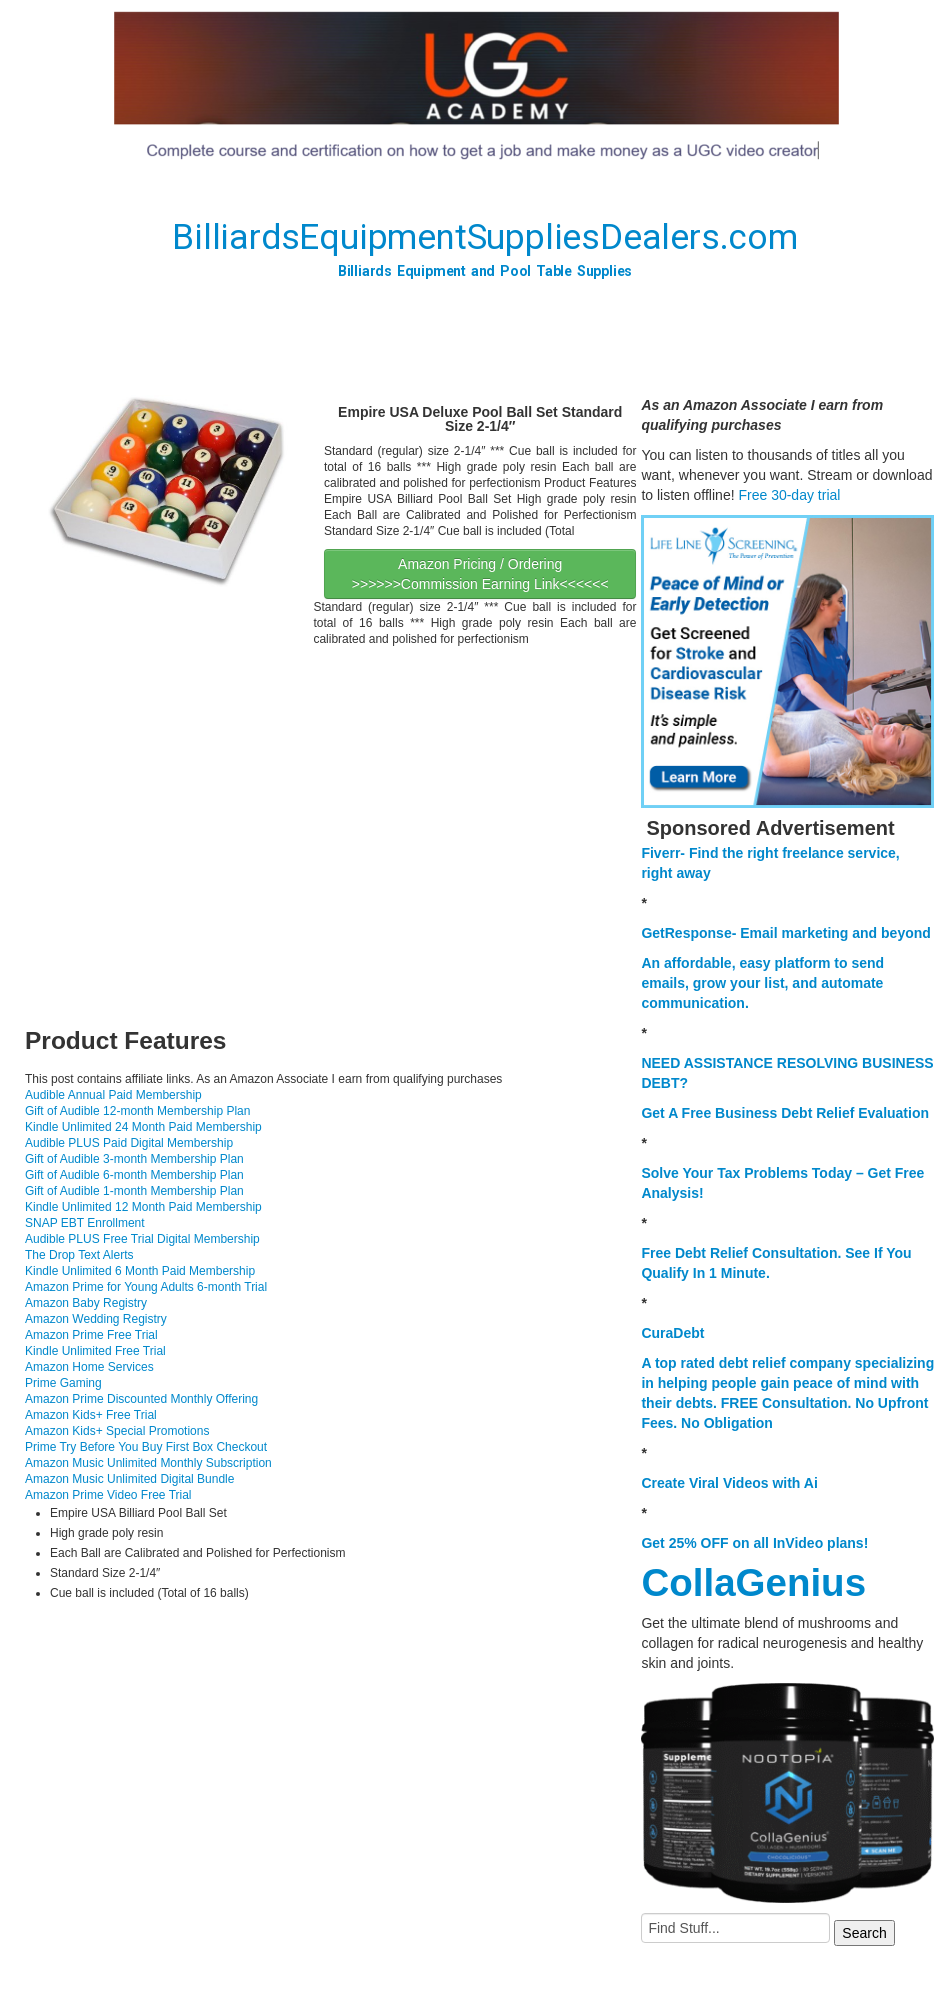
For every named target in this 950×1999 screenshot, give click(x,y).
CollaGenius (753, 1582)
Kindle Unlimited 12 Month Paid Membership (143, 1207)
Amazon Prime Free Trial (91, 1335)
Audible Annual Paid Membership (113, 1095)
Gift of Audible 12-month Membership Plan (137, 1111)
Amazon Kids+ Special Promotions (117, 1431)
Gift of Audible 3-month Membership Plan (134, 1159)
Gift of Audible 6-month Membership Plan (134, 1175)
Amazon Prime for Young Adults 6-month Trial (146, 1287)
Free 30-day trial (789, 495)
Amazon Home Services (89, 1367)
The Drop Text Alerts (79, 1255)
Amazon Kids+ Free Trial (91, 1415)
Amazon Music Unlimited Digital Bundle (129, 1479)
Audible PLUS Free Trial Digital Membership (142, 1239)
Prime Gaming (63, 1383)
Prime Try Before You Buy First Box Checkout (146, 1447)
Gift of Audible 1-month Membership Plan (134, 1191)
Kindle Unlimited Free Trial (95, 1351)
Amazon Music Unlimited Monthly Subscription (148, 1463)
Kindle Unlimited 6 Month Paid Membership (140, 1271)
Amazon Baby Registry (86, 1303)
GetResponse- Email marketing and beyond (785, 933)
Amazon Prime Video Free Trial (108, 1495)
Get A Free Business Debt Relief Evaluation (785, 1113)
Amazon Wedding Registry (96, 1319)
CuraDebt (672, 1333)
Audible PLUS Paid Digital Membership (129, 1143)
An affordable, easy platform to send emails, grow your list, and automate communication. (762, 983)
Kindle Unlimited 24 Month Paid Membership (143, 1127)
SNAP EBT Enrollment (85, 1223)
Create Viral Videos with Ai (729, 1483)
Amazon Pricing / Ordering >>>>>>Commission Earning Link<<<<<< (480, 574)
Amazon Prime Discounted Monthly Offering (141, 1399)
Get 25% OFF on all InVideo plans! (754, 1543)
